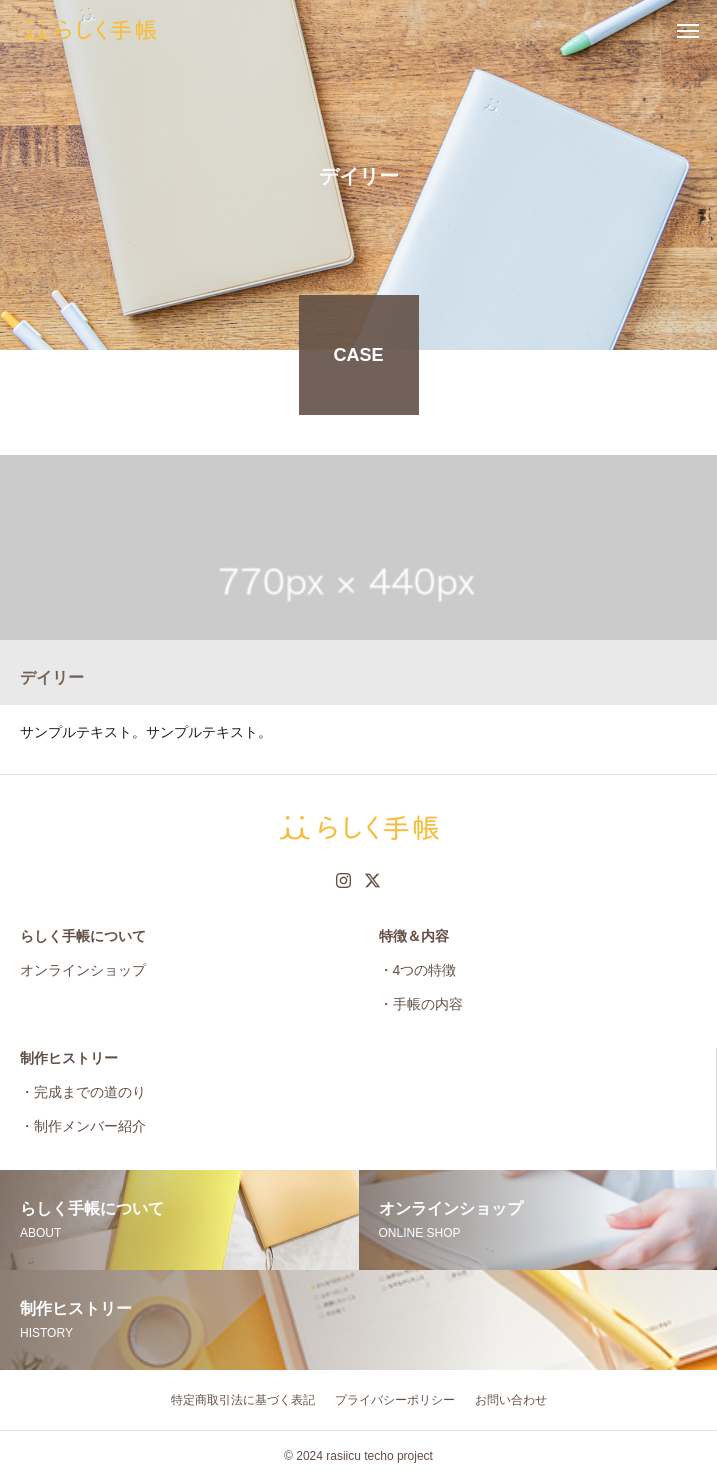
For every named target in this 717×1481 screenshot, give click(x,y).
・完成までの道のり (83, 1092)
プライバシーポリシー (395, 1400)
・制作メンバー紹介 (83, 1126)
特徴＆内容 (414, 936)
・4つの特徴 (418, 970)
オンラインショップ (83, 970)
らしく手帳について (83, 936)
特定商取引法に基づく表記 (243, 1400)
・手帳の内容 (421, 1004)
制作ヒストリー (69, 1058)
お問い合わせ (511, 1400)
